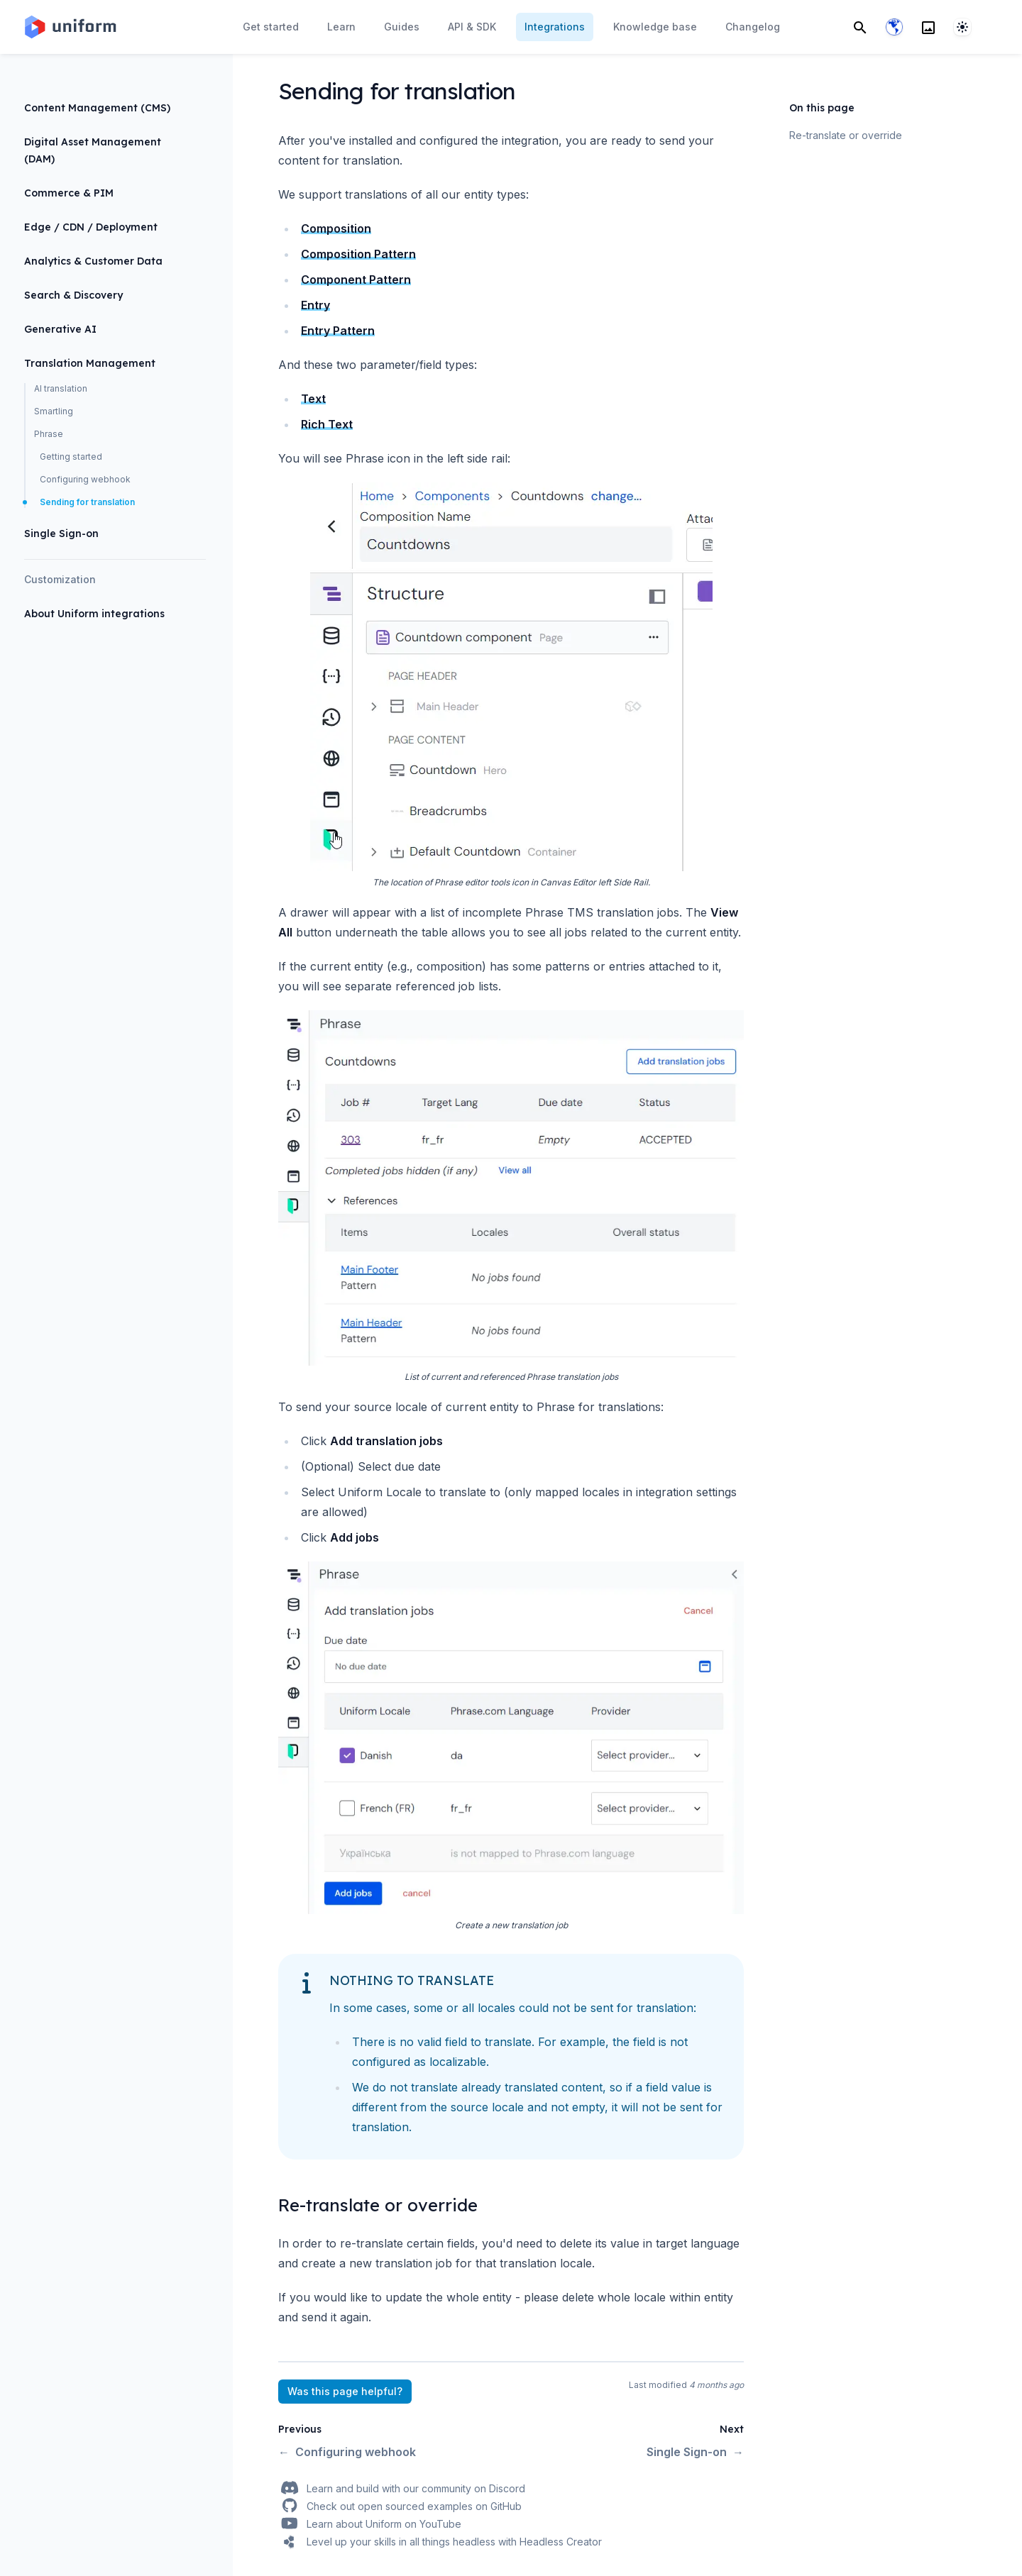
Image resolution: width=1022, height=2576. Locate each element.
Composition (336, 228)
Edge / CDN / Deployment (91, 227)
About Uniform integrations (94, 613)
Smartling (53, 411)
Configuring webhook (85, 479)
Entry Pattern (338, 331)
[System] (962, 26)
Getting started (71, 456)
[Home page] (69, 27)
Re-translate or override (845, 135)
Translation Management (89, 363)
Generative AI (60, 329)
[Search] (860, 27)
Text (313, 399)
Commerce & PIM (69, 193)
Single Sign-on (61, 533)
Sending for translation (87, 502)
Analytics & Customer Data (93, 261)
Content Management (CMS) (97, 107)
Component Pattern (356, 279)
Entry (315, 305)
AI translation (60, 388)
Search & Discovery (73, 295)
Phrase (48, 434)
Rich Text (327, 424)
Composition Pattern (358, 254)
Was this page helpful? (344, 2391)
